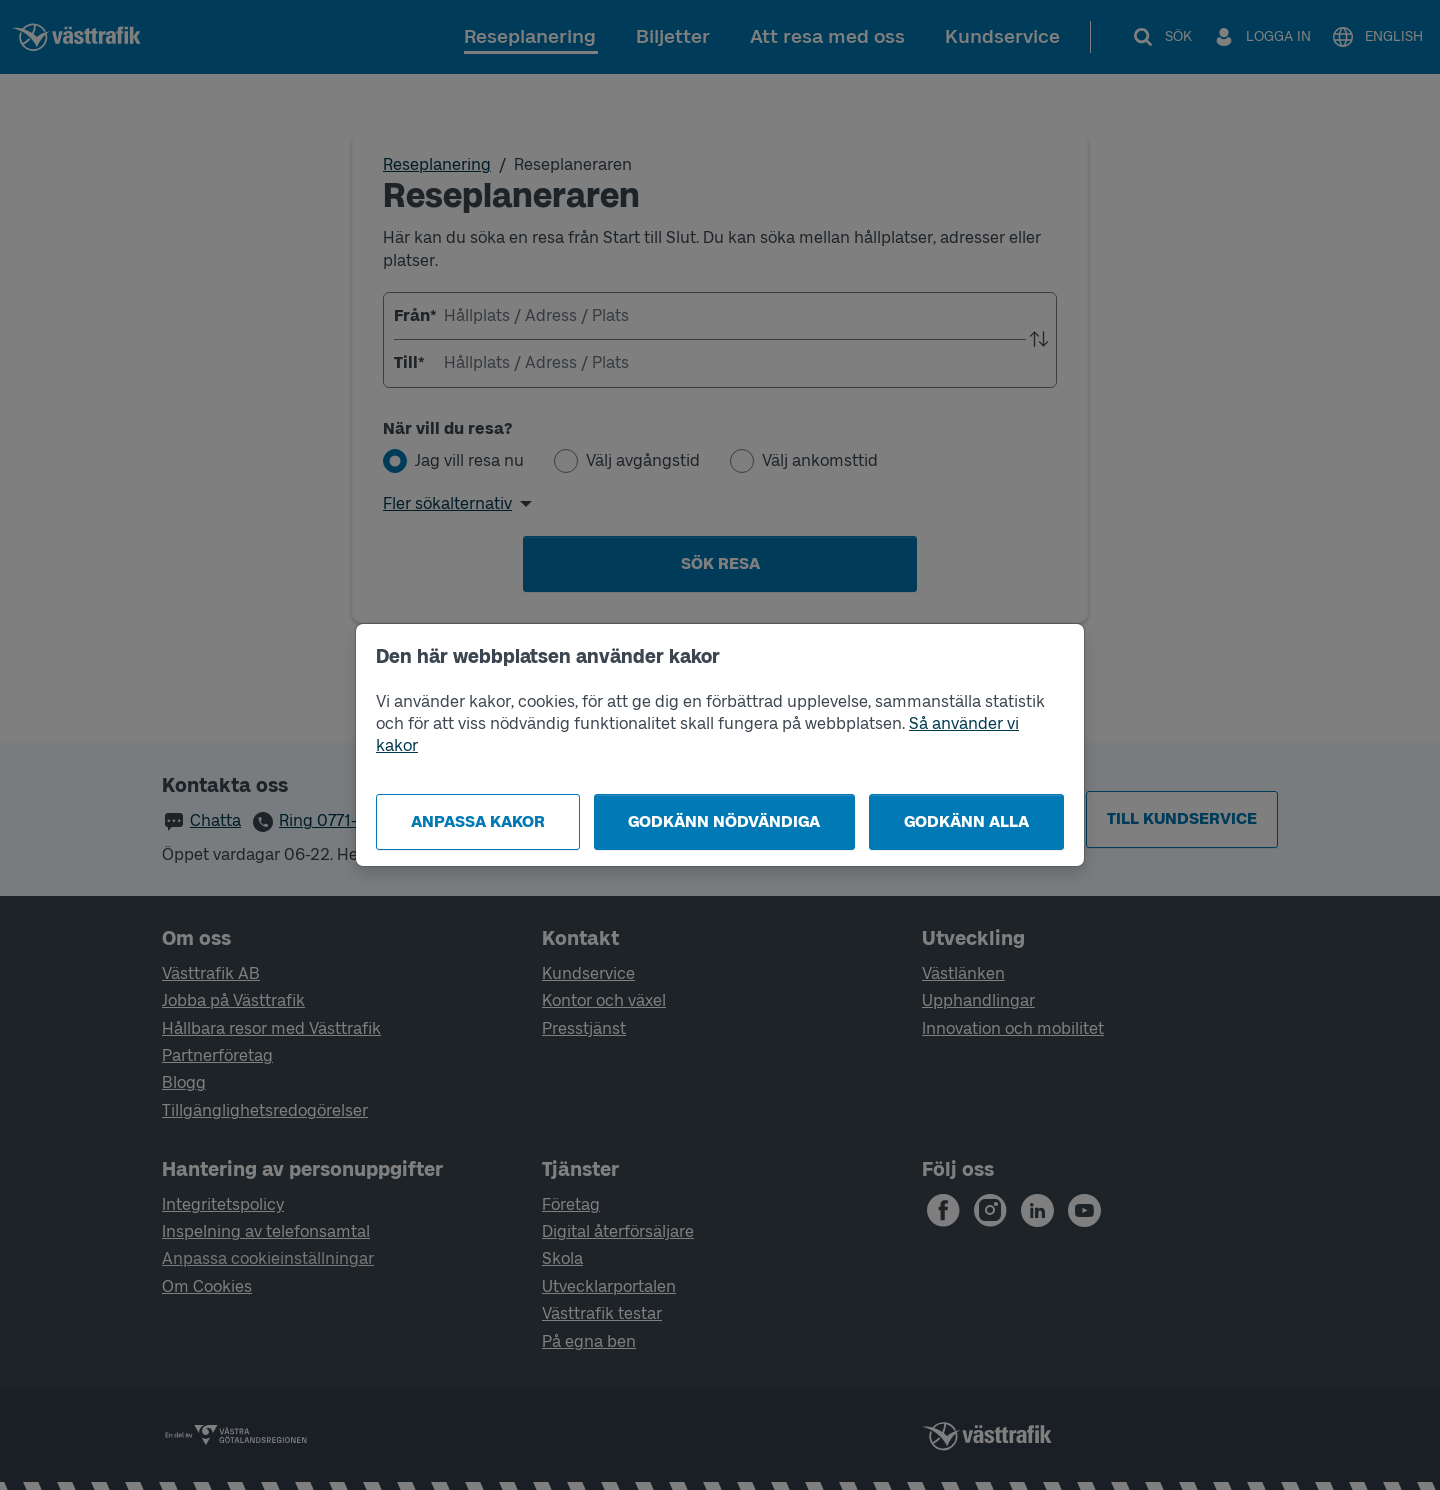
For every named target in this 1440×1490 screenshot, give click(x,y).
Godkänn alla (966, 821)
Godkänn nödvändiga (724, 821)
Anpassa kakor (478, 821)
